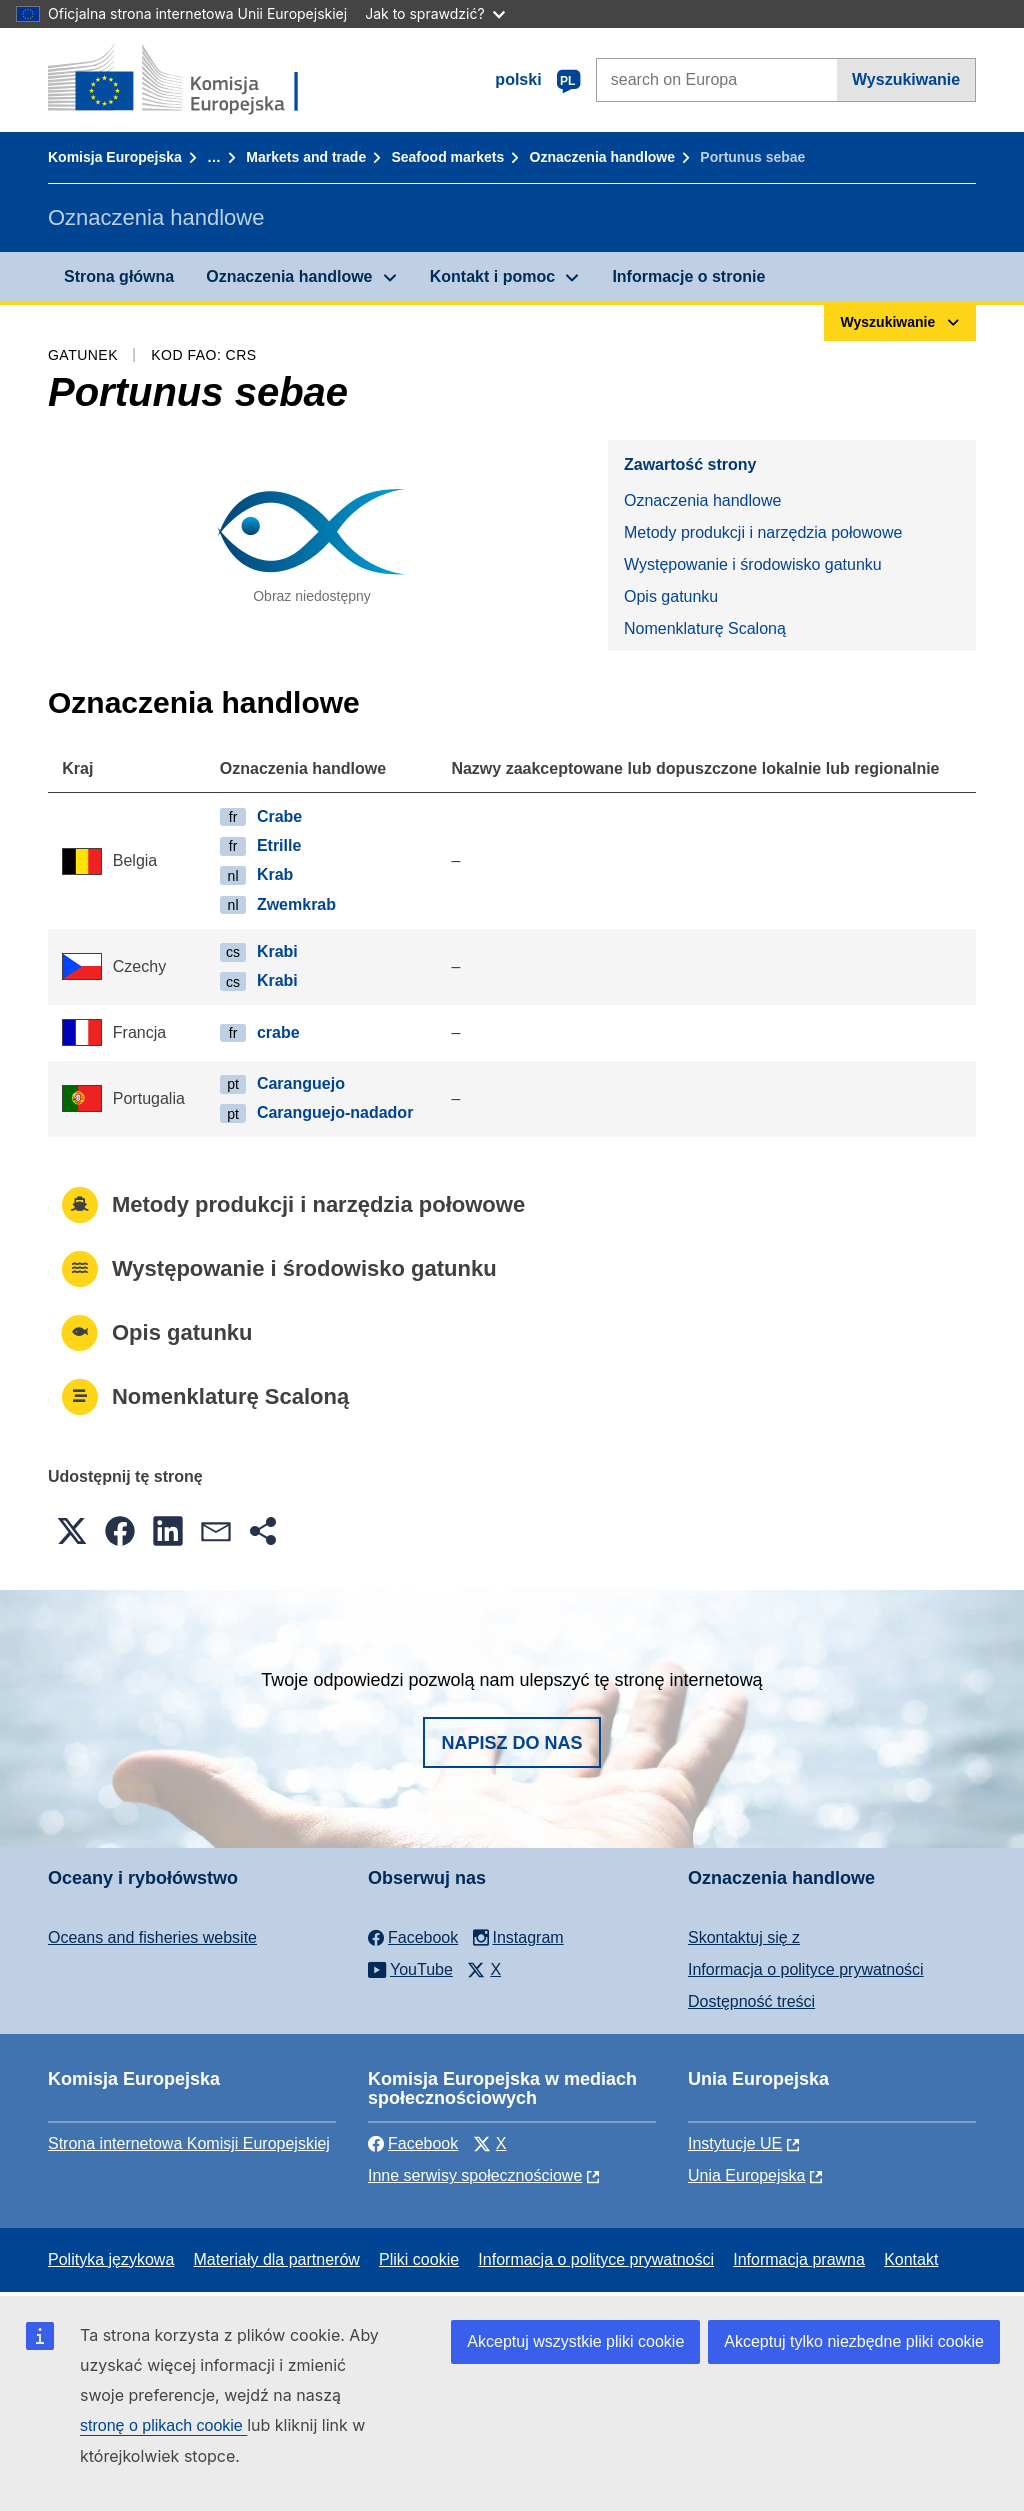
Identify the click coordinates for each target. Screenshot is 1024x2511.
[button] (72, 1531)
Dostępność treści (751, 2001)
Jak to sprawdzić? (434, 13)
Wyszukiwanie (906, 79)
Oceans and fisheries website (152, 1937)
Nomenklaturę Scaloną (705, 628)
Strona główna (119, 276)
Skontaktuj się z (744, 1937)
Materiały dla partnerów (277, 2259)
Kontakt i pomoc (492, 276)
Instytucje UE (735, 2143)
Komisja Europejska (115, 157)
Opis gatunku (671, 596)
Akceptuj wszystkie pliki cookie (575, 2341)
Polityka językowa (111, 2259)
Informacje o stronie (688, 276)
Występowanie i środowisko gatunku (753, 564)
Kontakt (911, 2259)
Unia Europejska (746, 2175)
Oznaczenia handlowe (602, 157)
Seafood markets (447, 157)
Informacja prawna (799, 2259)
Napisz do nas (511, 1743)
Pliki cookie (419, 2259)
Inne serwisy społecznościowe (475, 2175)
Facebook (413, 2143)
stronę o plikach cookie (163, 2425)
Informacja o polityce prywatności (806, 1969)
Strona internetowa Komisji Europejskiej (189, 2143)
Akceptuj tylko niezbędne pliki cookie (854, 2341)
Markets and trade (306, 157)
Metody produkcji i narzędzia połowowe (763, 532)
